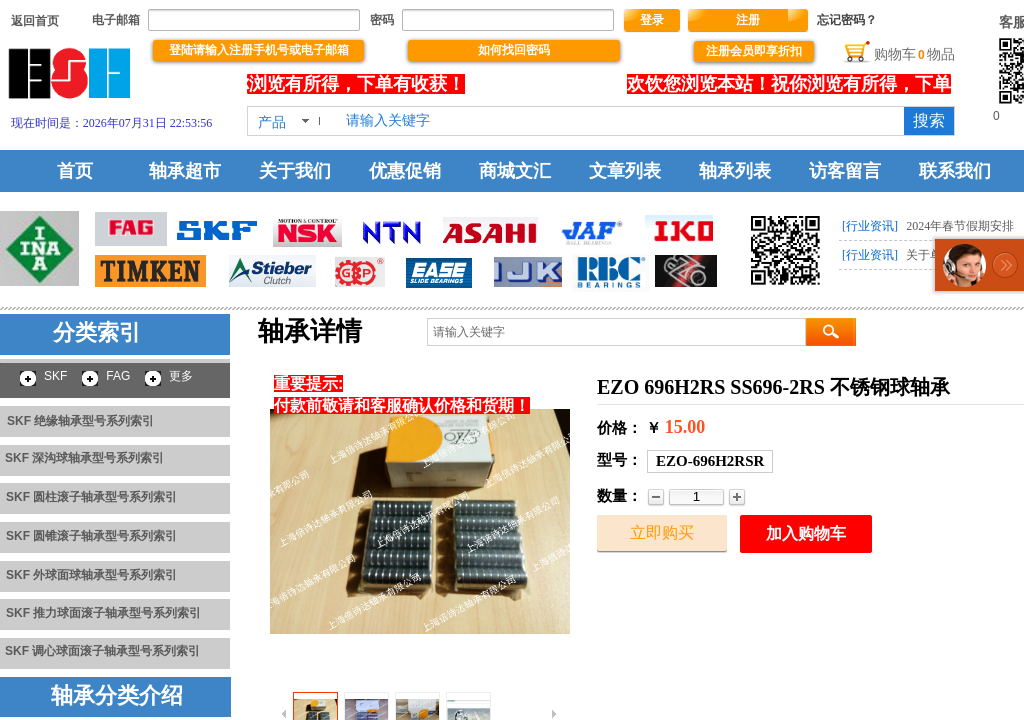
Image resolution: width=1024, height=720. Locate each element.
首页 (75, 171)
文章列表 (625, 171)
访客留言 (845, 171)
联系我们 (955, 171)
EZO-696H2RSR (710, 461)
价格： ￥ (629, 428)
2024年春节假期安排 (960, 226)
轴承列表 (735, 171)
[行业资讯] (870, 226)
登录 (652, 20)
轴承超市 (185, 171)
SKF (55, 376)
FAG (118, 376)
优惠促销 (405, 171)
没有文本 (552, 84)
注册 (748, 20)
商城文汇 (515, 171)
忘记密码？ (847, 20)
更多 (181, 376)
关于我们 (295, 171)
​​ (35, 21)
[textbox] (621, 121)
